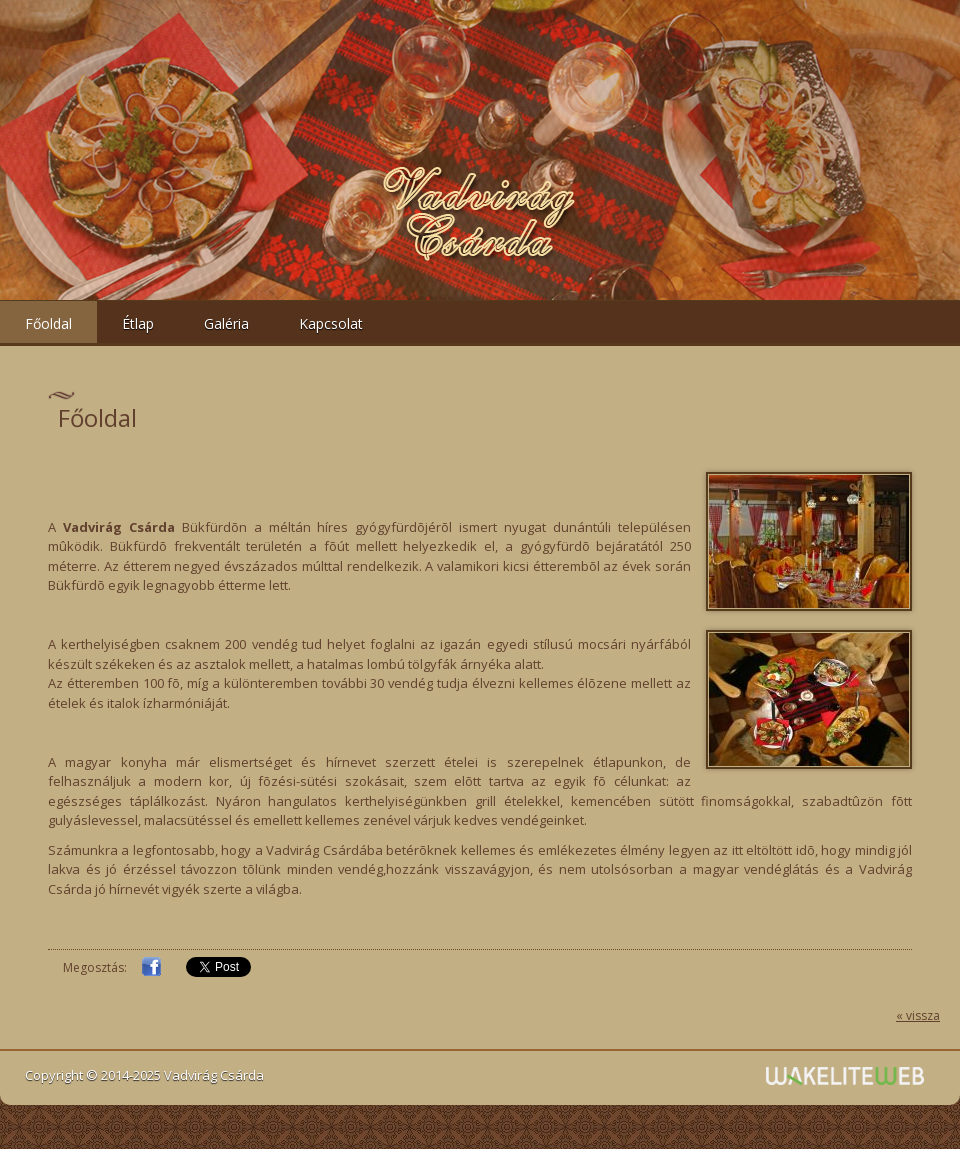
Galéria (226, 323)
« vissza (918, 1015)
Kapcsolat (331, 323)
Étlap (138, 323)
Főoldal (48, 323)
